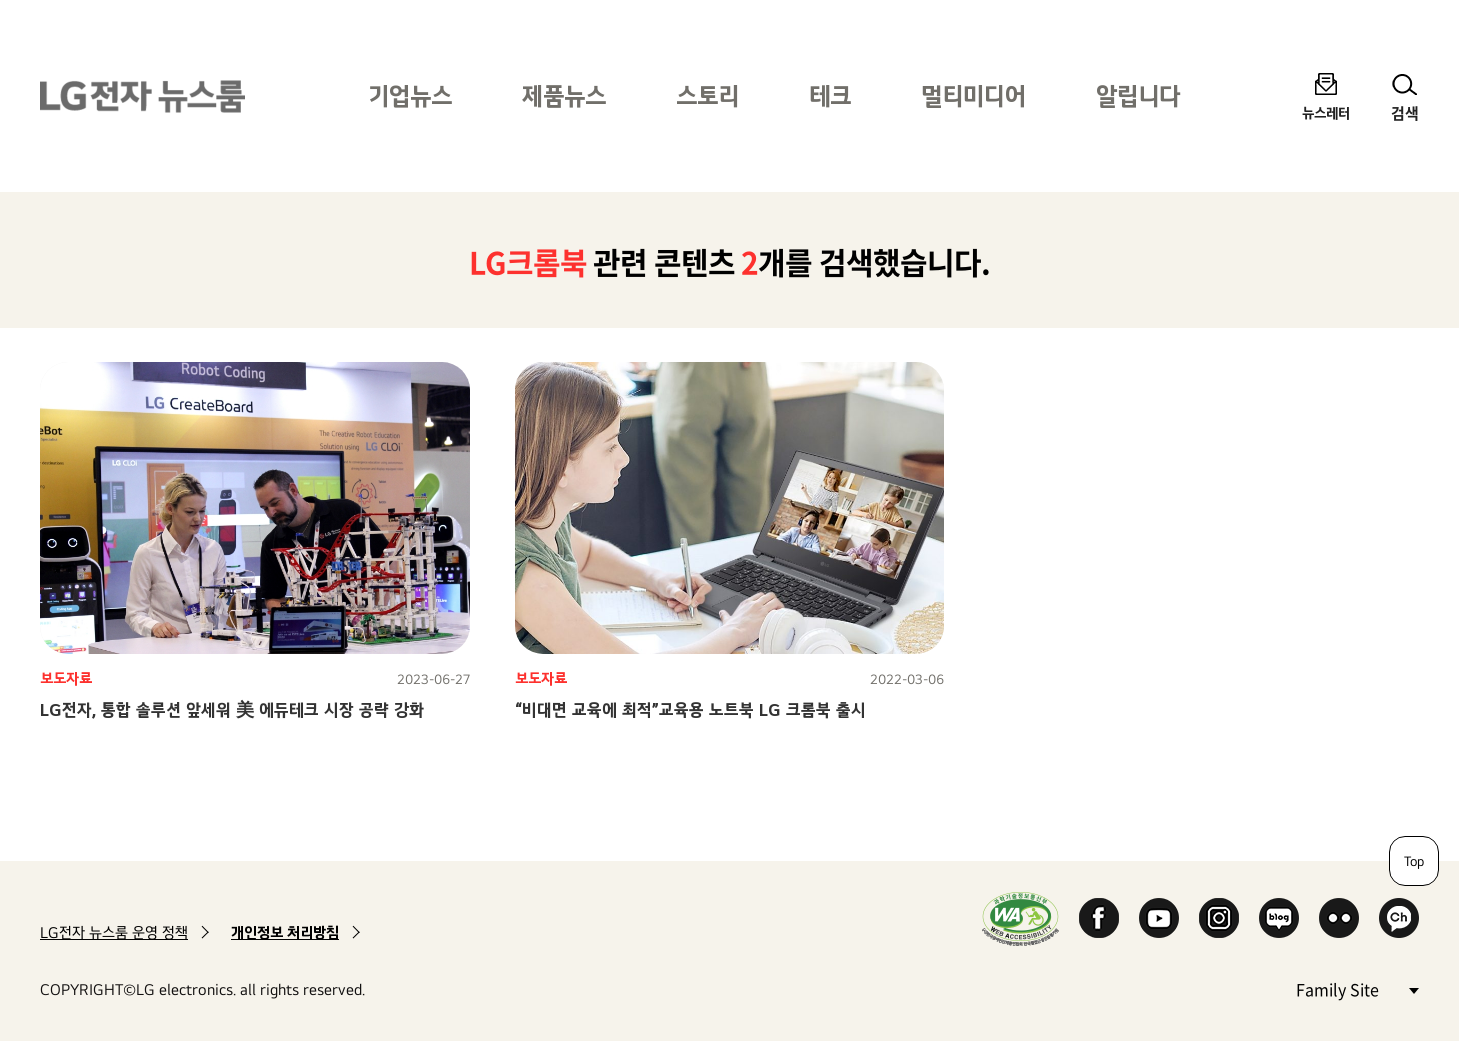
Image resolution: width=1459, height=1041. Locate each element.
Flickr (1339, 918)
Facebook (1099, 918)
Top (1414, 861)
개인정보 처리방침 (285, 932)
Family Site (1357, 988)
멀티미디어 (973, 95)
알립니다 (1138, 95)
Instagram (1219, 918)
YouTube (1159, 918)
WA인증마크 (1020, 918)
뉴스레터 (1326, 112)
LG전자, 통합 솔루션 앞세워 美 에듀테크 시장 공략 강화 (232, 709)
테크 (830, 95)
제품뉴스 (564, 95)
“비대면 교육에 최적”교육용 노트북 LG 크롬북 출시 (690, 709)
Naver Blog (1279, 918)
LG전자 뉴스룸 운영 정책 (114, 932)
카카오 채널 (1399, 918)
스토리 (707, 95)
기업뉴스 (410, 95)
